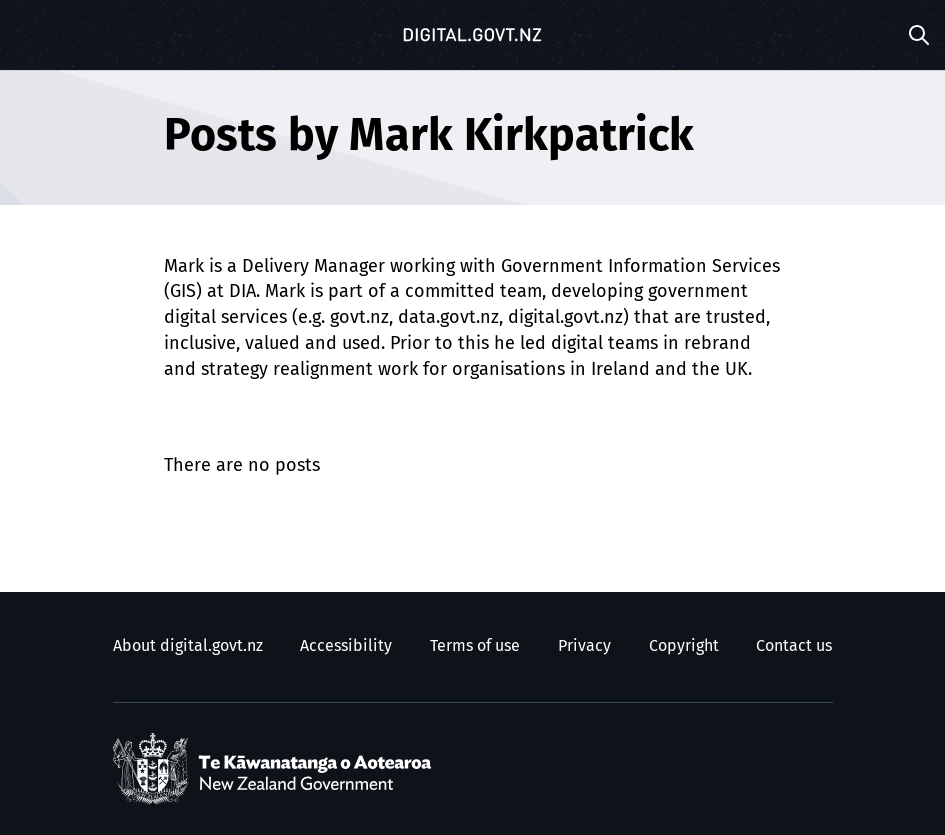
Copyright (684, 646)
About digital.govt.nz (188, 646)
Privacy (584, 646)
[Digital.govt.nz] (473, 35)
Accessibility (346, 646)
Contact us (794, 646)
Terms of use (475, 646)
